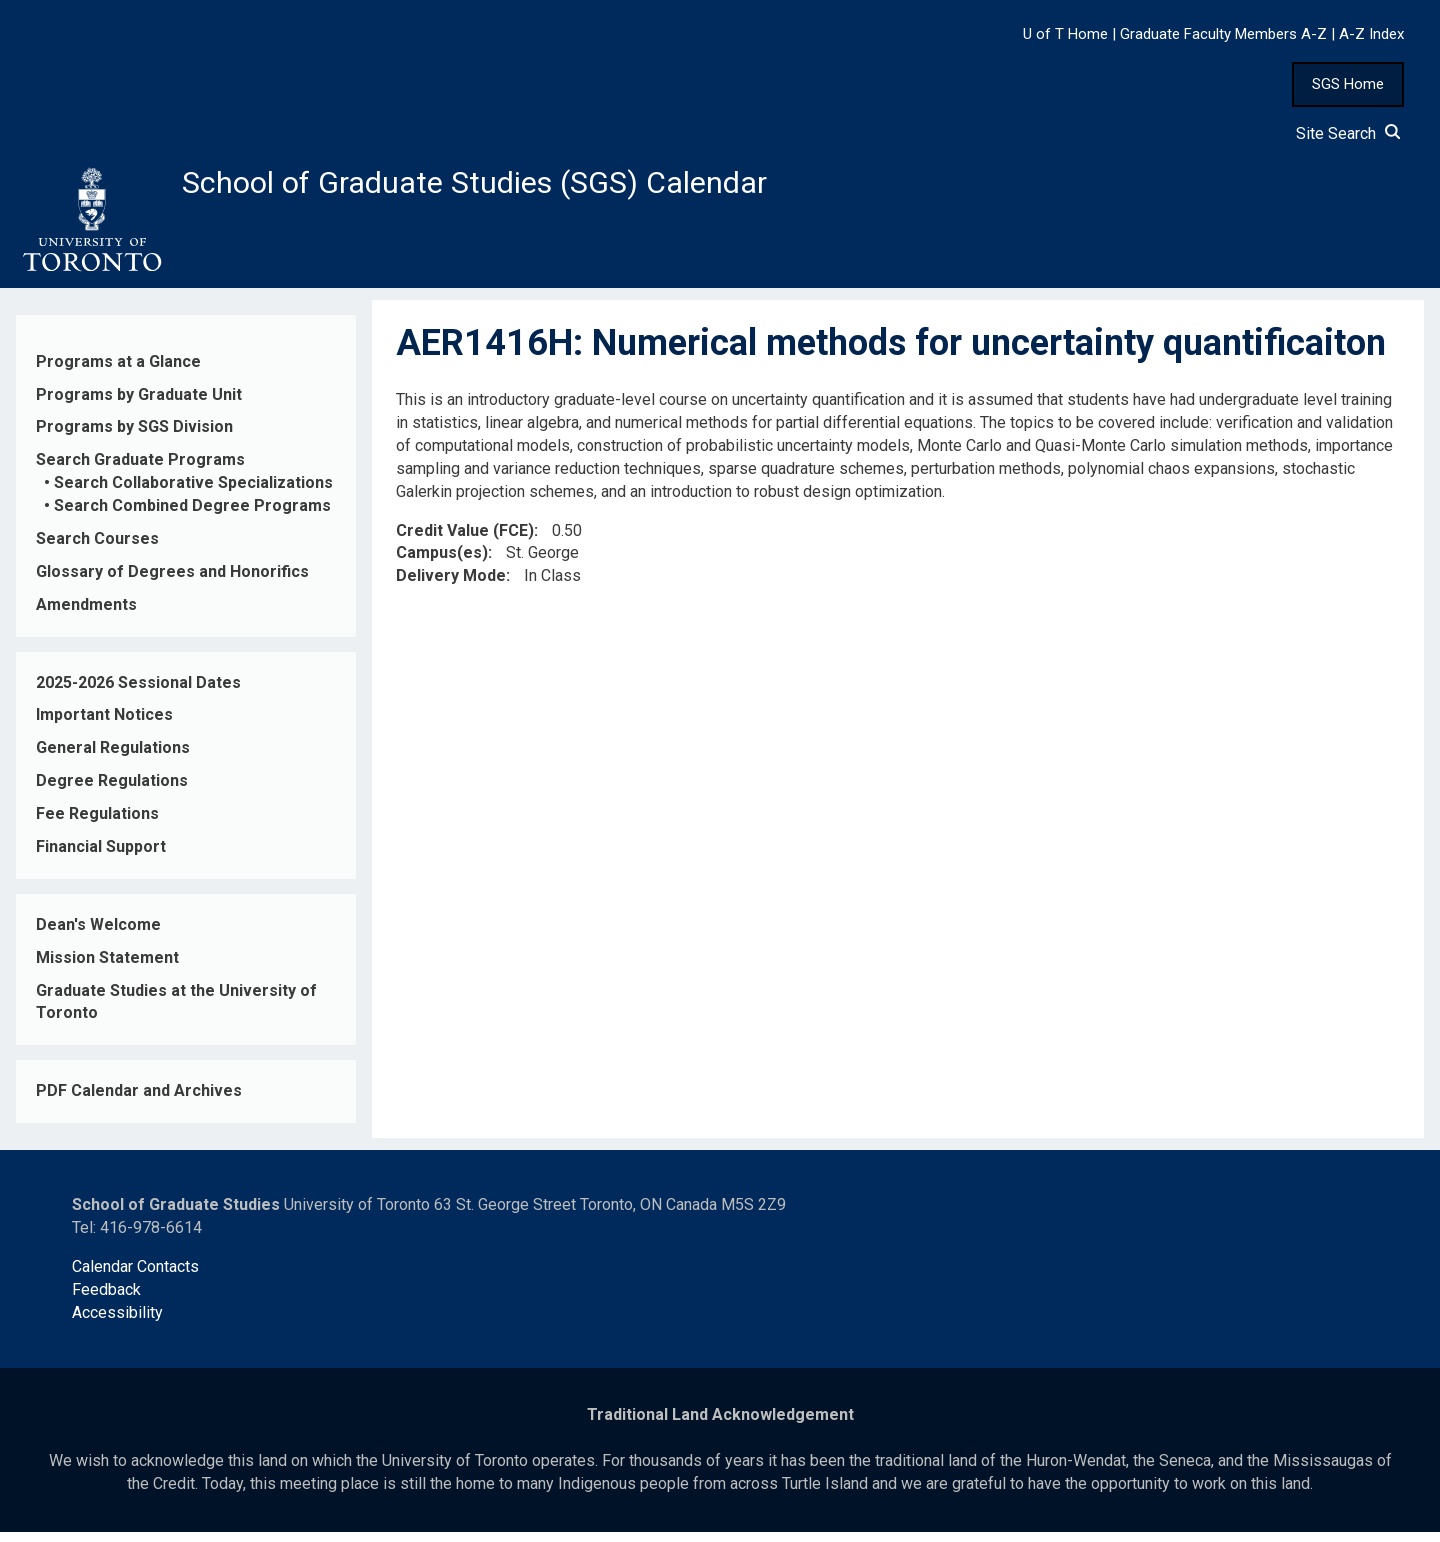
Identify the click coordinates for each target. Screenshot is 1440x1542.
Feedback (106, 1299)
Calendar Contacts (135, 1276)
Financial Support (101, 857)
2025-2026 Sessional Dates (138, 692)
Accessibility (117, 1322)
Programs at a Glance (118, 371)
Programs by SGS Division (134, 437)
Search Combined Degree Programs (192, 516)
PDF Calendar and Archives (139, 1101)
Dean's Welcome (98, 934)
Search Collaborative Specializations (193, 493)
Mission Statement (107, 967)
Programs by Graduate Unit (139, 404)
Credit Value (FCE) (465, 540)
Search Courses (97, 549)
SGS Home (1348, 84)
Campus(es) (442, 563)
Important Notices (104, 725)
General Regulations (113, 758)
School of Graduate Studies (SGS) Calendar (527, 187)
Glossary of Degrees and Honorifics (172, 581)
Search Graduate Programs (140, 470)
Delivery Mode (451, 586)
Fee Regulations (97, 824)
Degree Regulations (112, 791)
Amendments (86, 614)
